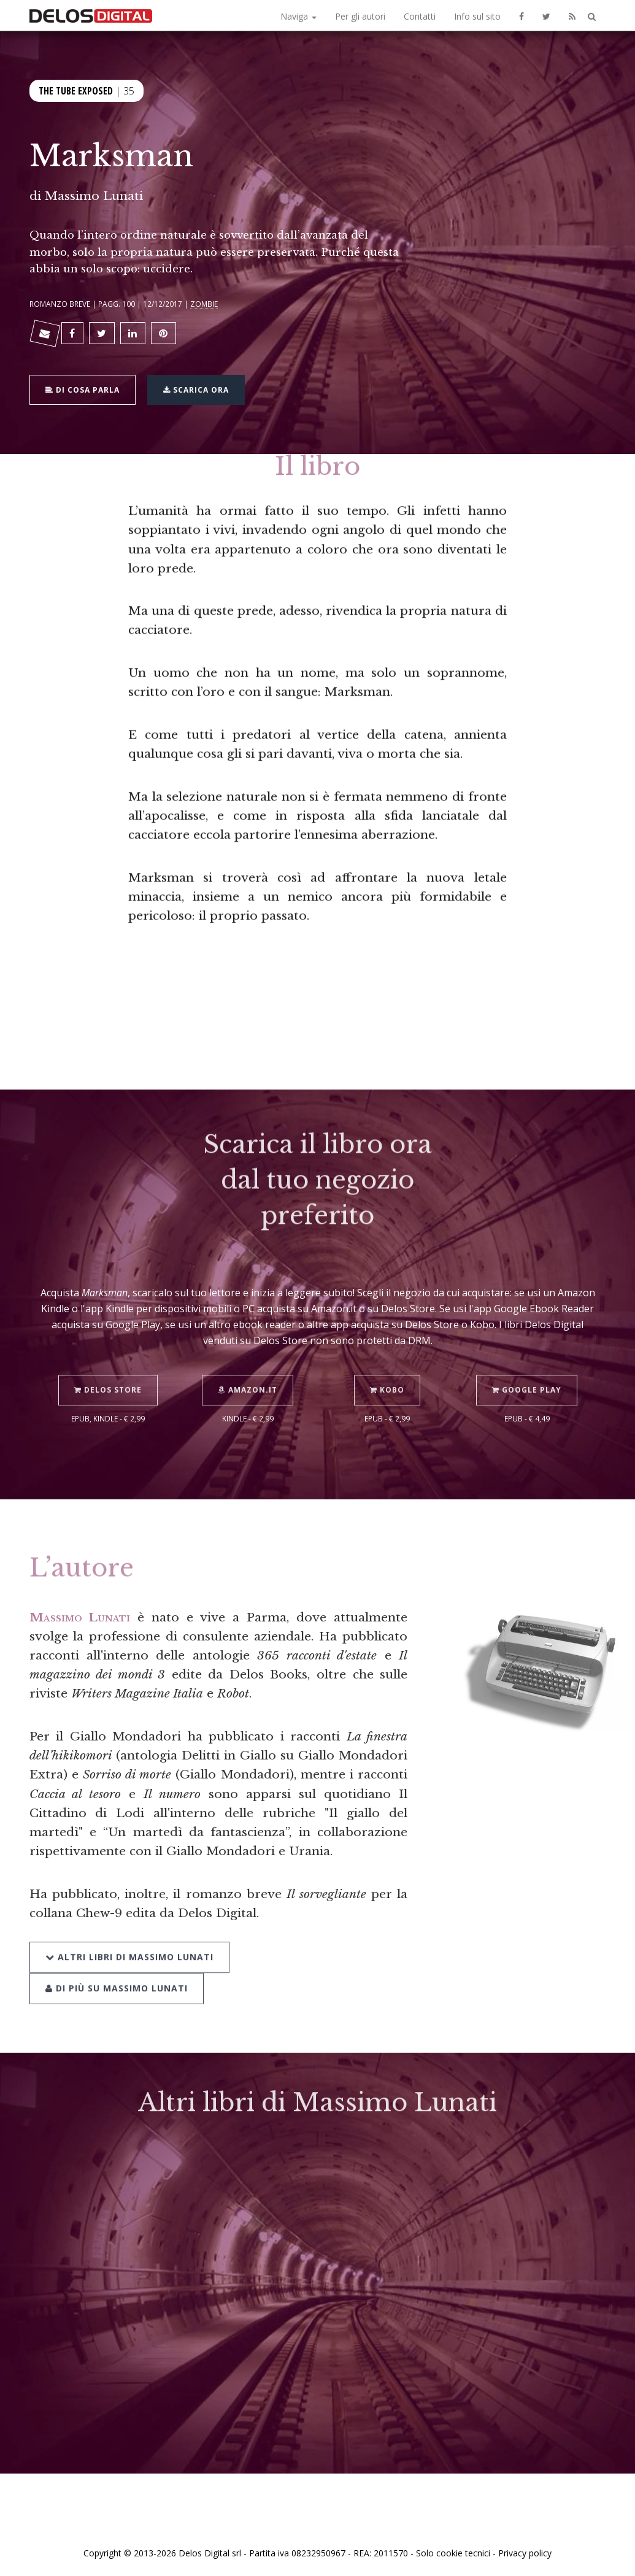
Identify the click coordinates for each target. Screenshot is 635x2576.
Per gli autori (360, 16)
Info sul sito (477, 16)
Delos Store (108, 1372)
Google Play (526, 1372)
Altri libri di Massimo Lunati (129, 1938)
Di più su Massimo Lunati (116, 1969)
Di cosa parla (82, 388)
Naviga (298, 16)
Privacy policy (525, 2553)
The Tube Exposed (76, 89)
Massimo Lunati (94, 195)
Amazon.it (247, 1372)
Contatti (420, 16)
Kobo (387, 1372)
